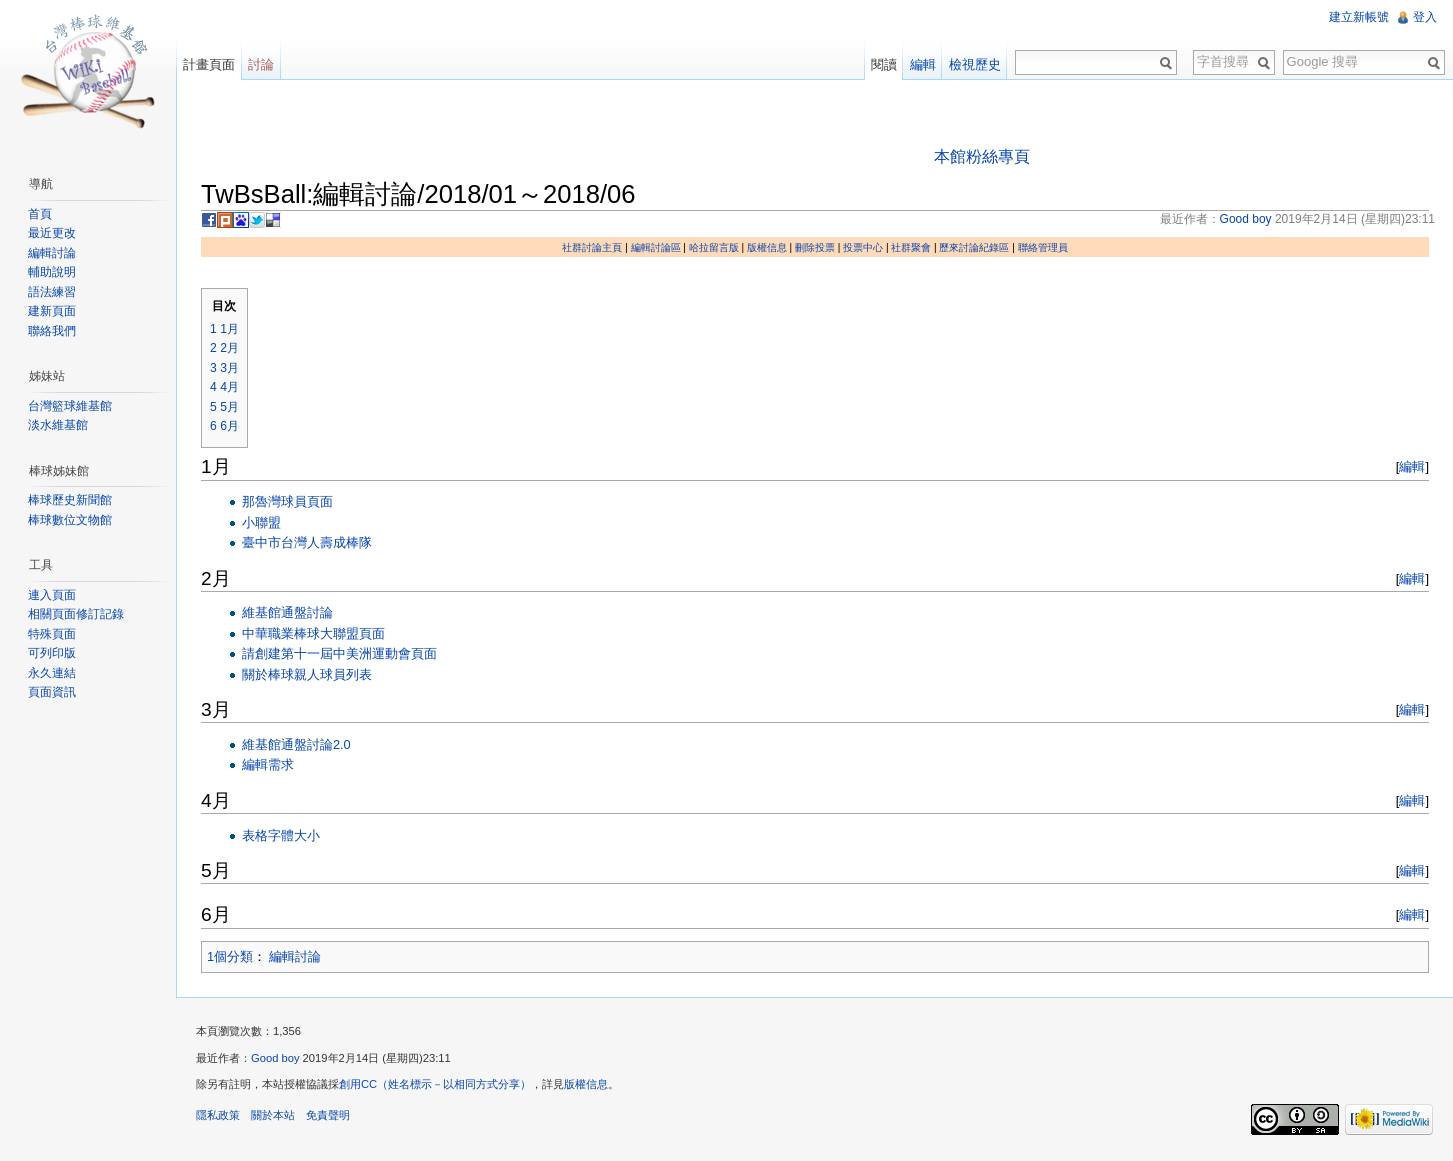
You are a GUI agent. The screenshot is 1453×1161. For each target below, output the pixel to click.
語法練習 (52, 292)
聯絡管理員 (1043, 247)
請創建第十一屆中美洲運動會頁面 (339, 653)
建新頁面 (52, 311)
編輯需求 (268, 764)
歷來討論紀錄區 (974, 247)
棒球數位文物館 (70, 520)
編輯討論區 (656, 247)
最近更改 (52, 233)
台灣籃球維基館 (70, 406)
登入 (1425, 17)
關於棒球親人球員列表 (307, 674)
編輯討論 (295, 956)
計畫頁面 (209, 64)
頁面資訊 (52, 692)
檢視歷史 (975, 64)
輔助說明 (52, 272)
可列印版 (52, 653)
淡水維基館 (58, 425)
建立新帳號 (1359, 17)
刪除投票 (815, 247)
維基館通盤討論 (287, 612)
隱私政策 (218, 1115)
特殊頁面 (52, 634)
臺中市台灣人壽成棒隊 (307, 542)
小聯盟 (261, 522)
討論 (261, 64)
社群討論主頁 (592, 247)
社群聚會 (911, 247)
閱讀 (884, 64)
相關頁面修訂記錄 (76, 614)
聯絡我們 (52, 331)
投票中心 (863, 247)
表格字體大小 (281, 835)
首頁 (40, 214)
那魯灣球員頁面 (287, 501)
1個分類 (230, 956)
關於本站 (273, 1115)
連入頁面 (52, 595)
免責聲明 (328, 1115)
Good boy (275, 1058)
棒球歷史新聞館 (70, 500)
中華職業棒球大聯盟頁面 (313, 633)
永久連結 (52, 673)
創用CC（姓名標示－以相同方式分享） (435, 1084)
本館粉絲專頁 (982, 156)
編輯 (1412, 466)
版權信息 (767, 247)
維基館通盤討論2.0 (296, 744)
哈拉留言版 (714, 247)
